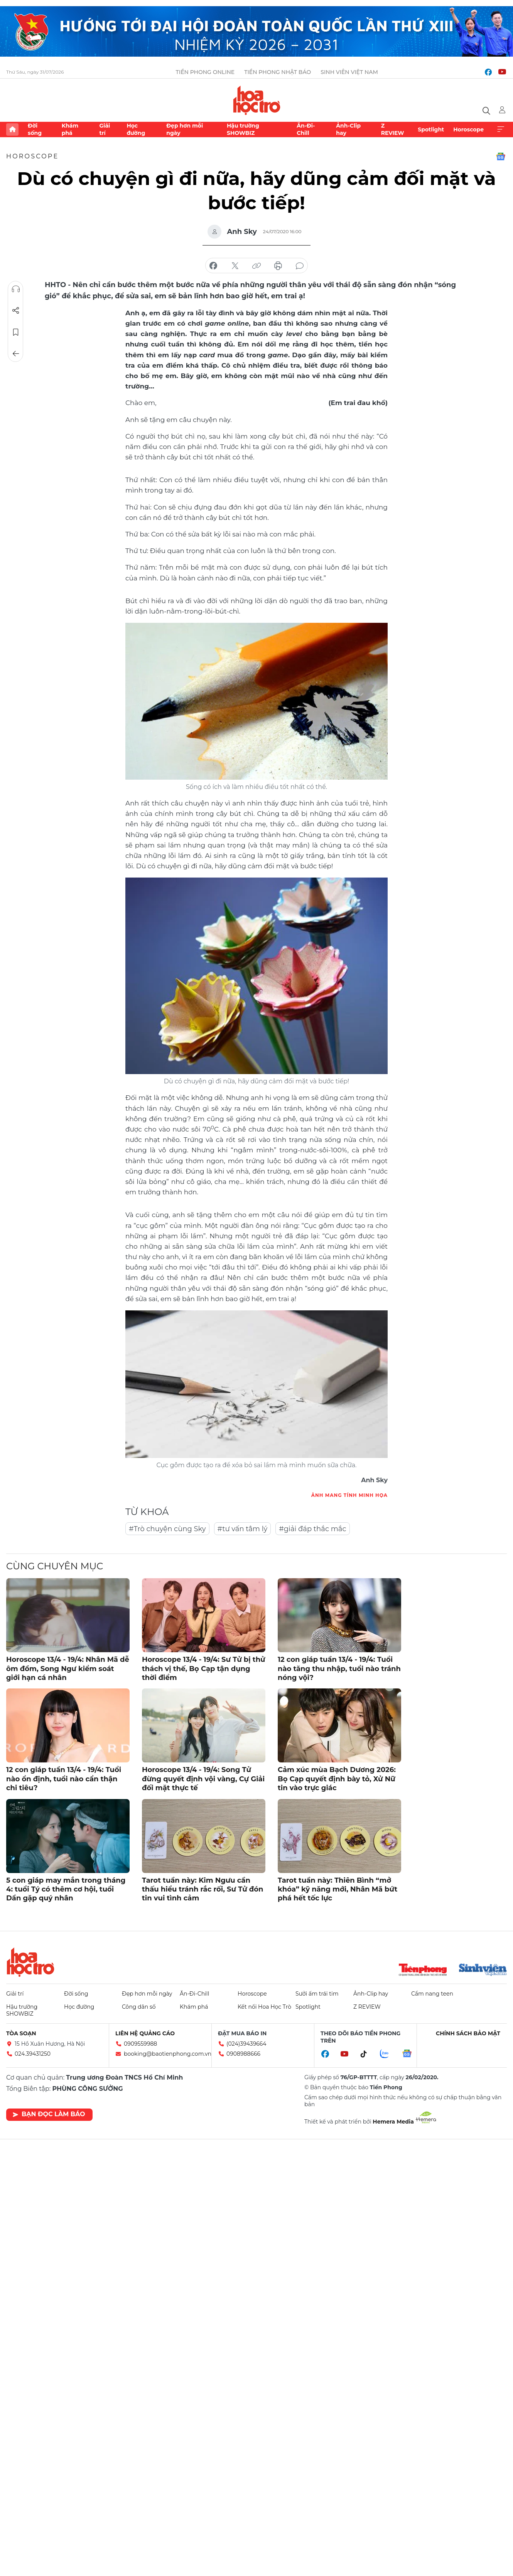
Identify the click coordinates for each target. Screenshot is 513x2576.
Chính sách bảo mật (468, 2033)
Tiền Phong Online (205, 72)
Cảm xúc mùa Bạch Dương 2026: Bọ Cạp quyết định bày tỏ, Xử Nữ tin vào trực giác (337, 1779)
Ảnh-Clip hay (348, 129)
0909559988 (140, 2043)
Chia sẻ (15, 310)
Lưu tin (15, 332)
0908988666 (243, 2053)
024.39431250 (33, 2053)
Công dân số (139, 2006)
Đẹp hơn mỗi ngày (184, 129)
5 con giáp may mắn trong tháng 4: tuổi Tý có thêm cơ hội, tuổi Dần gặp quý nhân (65, 1889)
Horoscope (468, 129)
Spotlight (431, 129)
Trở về (15, 353)
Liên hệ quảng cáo (145, 2033)
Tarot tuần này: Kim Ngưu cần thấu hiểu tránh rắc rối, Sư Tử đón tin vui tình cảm (202, 1889)
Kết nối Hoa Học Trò (264, 2006)
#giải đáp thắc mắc (312, 1529)
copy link (256, 266)
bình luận (299, 266)
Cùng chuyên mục (54, 1566)
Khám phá (70, 129)
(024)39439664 (246, 2043)
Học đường (136, 129)
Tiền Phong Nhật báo (277, 72)
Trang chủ (12, 129)
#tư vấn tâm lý (243, 1529)
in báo (278, 266)
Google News (500, 156)
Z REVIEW (392, 129)
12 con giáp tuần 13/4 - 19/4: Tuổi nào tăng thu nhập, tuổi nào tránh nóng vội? (339, 1668)
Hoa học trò (30, 1962)
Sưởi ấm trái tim (317, 1993)
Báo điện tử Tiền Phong (257, 100)
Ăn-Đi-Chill (306, 129)
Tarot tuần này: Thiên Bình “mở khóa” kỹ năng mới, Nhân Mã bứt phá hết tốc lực (337, 1889)
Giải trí (104, 129)
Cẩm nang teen (432, 1993)
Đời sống (35, 129)
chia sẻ (213, 266)
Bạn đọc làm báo (48, 2114)
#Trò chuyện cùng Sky (167, 1529)
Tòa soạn (21, 2033)
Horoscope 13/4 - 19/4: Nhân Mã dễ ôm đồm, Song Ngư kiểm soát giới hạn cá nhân (67, 1668)
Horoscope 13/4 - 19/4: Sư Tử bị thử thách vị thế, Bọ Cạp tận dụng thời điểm (203, 1668)
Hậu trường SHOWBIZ (243, 129)
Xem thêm (500, 129)
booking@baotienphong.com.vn (167, 2053)
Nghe (15, 289)
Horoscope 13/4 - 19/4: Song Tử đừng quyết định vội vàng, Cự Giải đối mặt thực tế (203, 1779)
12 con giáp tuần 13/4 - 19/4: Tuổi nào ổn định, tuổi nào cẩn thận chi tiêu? (63, 1779)
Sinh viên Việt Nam (349, 72)
